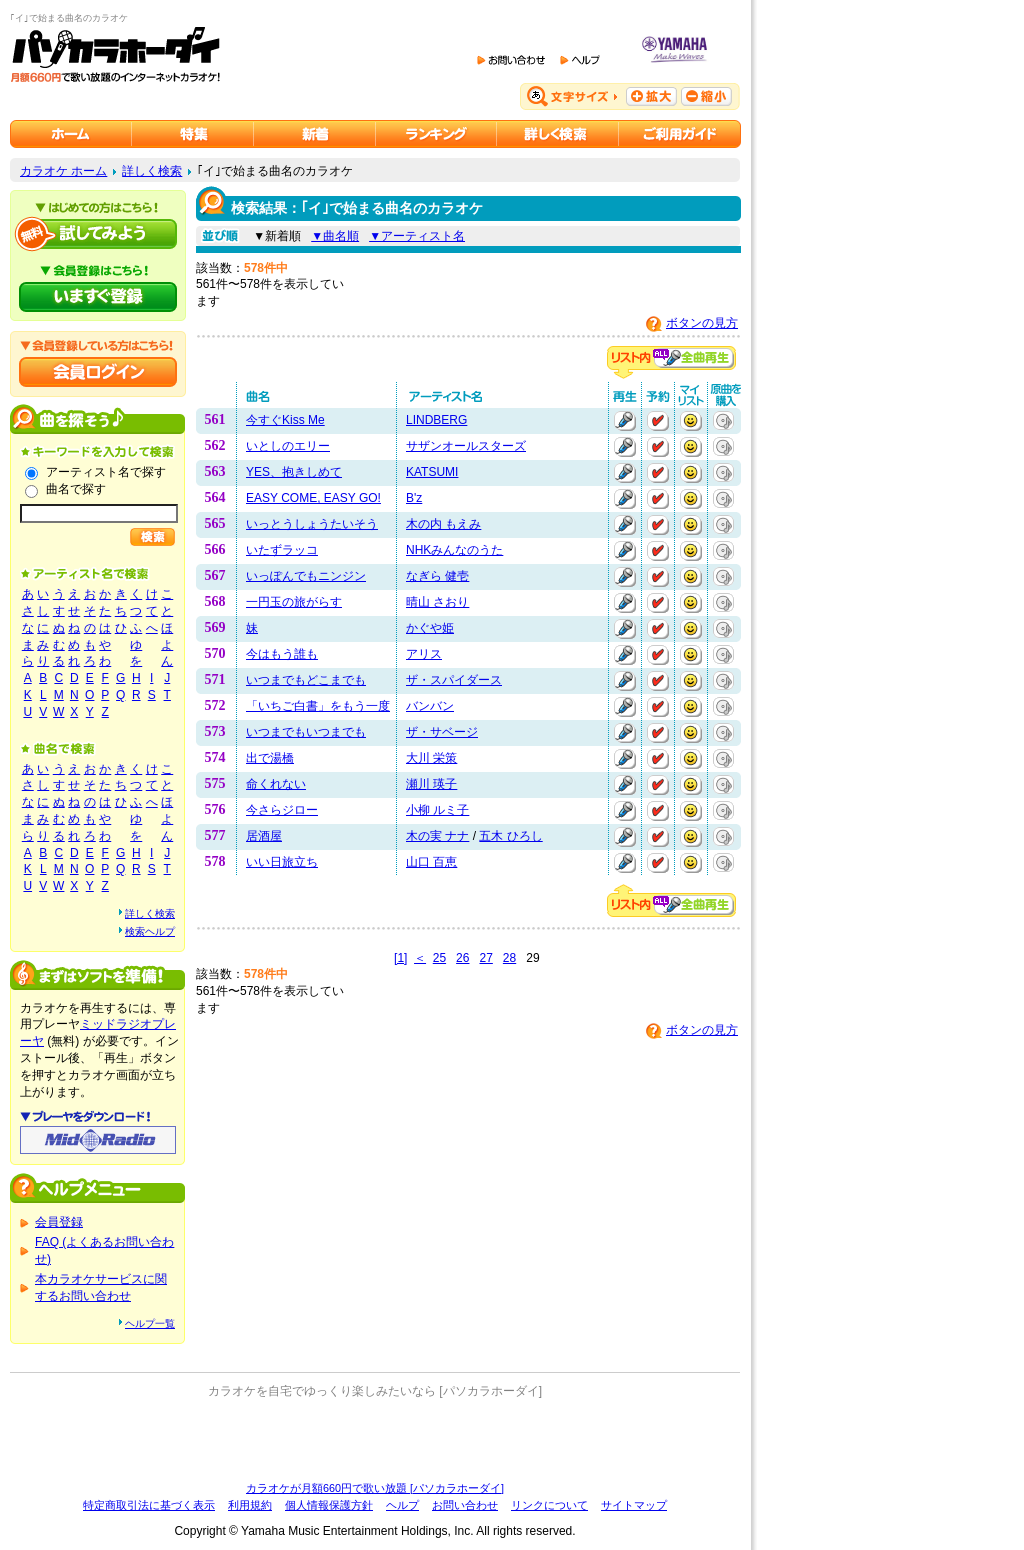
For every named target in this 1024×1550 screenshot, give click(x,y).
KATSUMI (432, 472)
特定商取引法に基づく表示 (149, 1505)
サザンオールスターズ (466, 446)
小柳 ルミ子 (437, 810)
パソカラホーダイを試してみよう (98, 234)
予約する (658, 421)
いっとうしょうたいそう (312, 524)
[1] (400, 958)
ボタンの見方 (702, 323)
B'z (414, 498)
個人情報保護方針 (329, 1505)
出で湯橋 (270, 758)
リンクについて (549, 1505)
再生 (625, 421)
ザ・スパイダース (454, 680)
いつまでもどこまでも (306, 680)
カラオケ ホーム (63, 171)
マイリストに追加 (691, 421)
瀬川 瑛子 (431, 784)
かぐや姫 (430, 628)
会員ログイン (98, 372)
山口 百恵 (431, 862)
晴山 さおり (437, 602)
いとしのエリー (288, 446)
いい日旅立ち (282, 862)
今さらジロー (282, 810)
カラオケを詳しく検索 (558, 134)
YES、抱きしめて (294, 472)
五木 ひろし (510, 836)
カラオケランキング (436, 134)
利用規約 (250, 1505)
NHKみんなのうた (454, 550)
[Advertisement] (375, 1440)
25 (439, 958)
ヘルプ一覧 (150, 1323)
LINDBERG (436, 420)
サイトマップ (634, 1505)
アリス (424, 654)
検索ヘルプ (150, 931)
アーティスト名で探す (106, 472)
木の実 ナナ (437, 836)
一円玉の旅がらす (294, 602)
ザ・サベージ (442, 732)
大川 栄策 (431, 758)
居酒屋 (264, 836)
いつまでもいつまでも (306, 732)
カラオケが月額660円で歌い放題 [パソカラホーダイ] (375, 1488)
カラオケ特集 (193, 134)
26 (462, 958)
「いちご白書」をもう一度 (318, 706)
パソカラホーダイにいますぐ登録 (98, 297)
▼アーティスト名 (417, 236)
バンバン (430, 706)
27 (485, 958)
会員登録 (59, 1222)
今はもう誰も (282, 654)
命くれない (276, 784)
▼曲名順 (335, 236)
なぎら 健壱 (437, 576)
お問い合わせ (465, 1505)
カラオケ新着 (315, 134)
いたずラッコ (282, 550)
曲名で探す (76, 489)
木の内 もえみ (443, 524)
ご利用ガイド (680, 134)
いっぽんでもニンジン (306, 576)
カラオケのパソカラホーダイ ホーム (71, 134)
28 (509, 958)
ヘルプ (402, 1505)
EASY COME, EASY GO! (313, 498)
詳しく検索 (152, 171)
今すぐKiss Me (285, 420)
